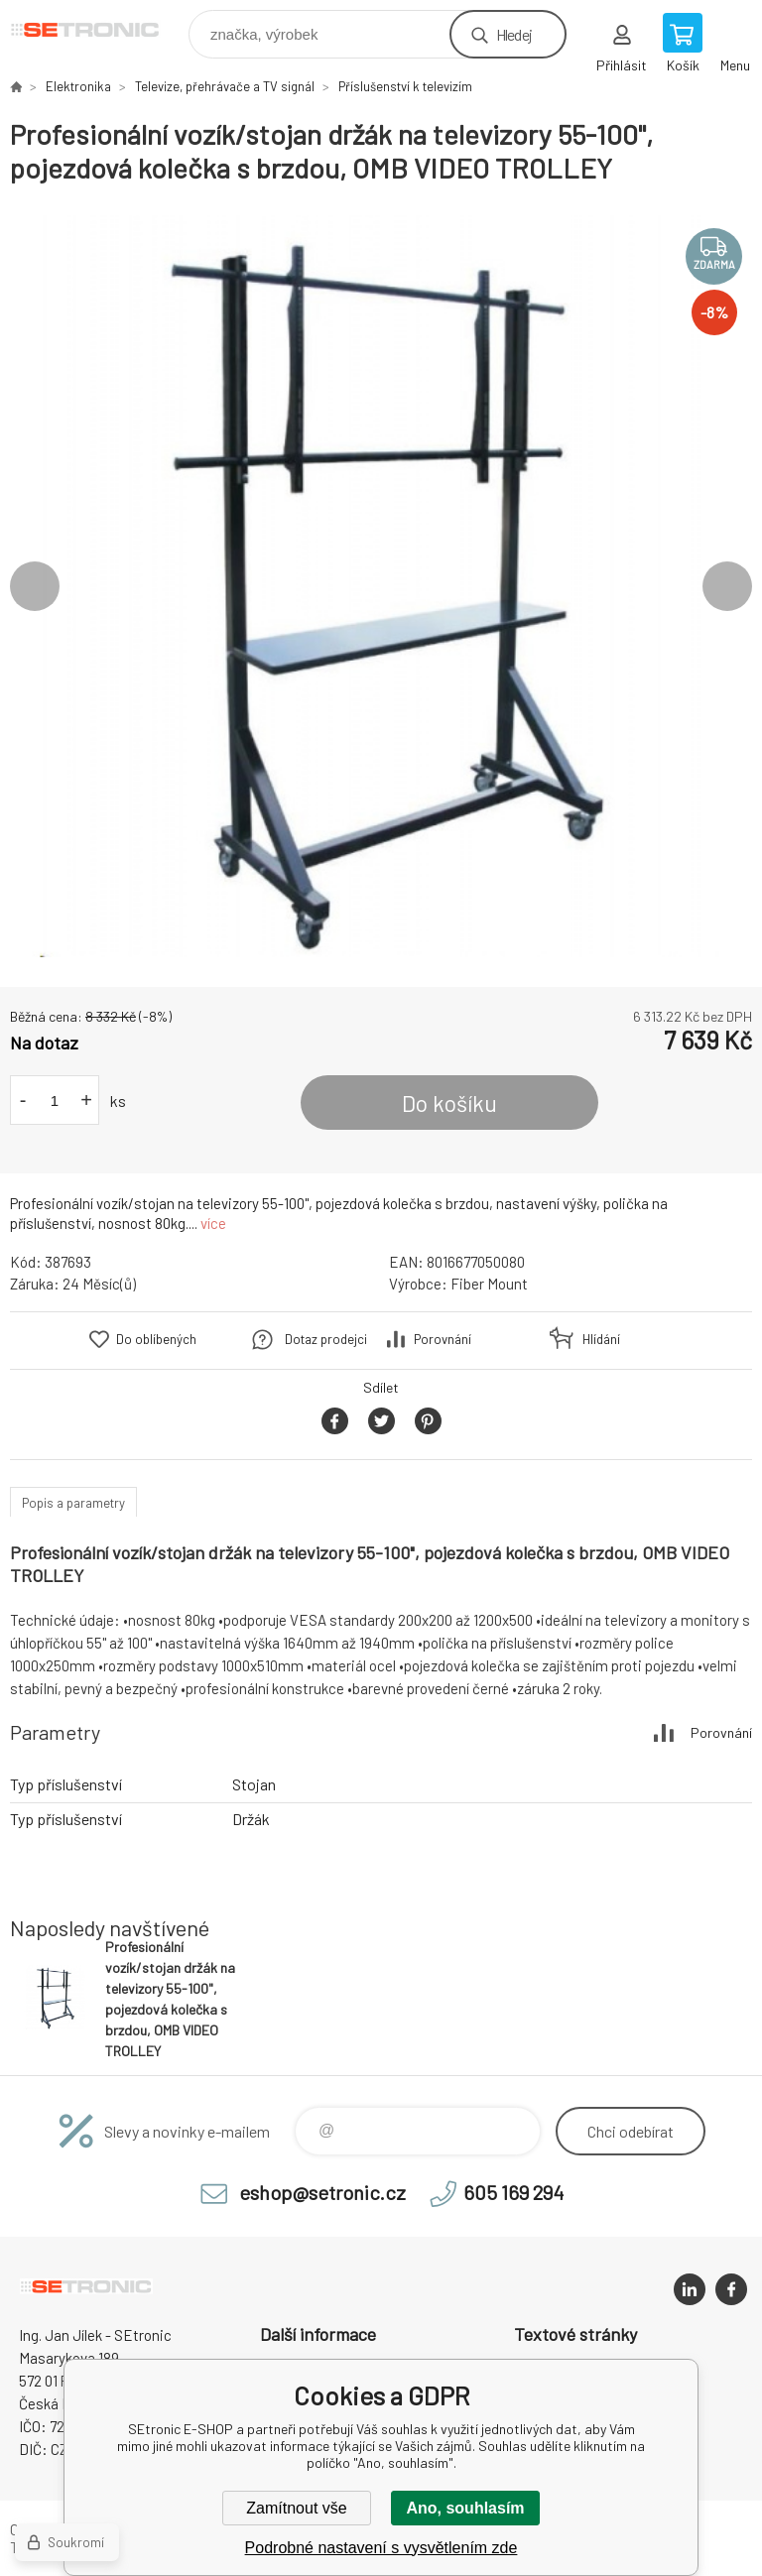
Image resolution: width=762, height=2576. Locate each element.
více (213, 1223)
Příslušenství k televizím (405, 86)
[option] (381, 586)
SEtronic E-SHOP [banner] (98, 29)
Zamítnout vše (296, 2508)
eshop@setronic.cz (322, 2192)
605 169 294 (513, 2192)
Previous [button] (35, 586)
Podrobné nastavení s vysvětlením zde (381, 2547)
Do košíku (449, 1103)
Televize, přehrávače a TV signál (225, 86)
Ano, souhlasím (465, 2508)
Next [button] (727, 586)
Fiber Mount (489, 1283)
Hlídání (601, 1339)
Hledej (514, 34)
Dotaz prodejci (326, 1339)
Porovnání (442, 1339)
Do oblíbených (156, 1339)
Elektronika (78, 86)
